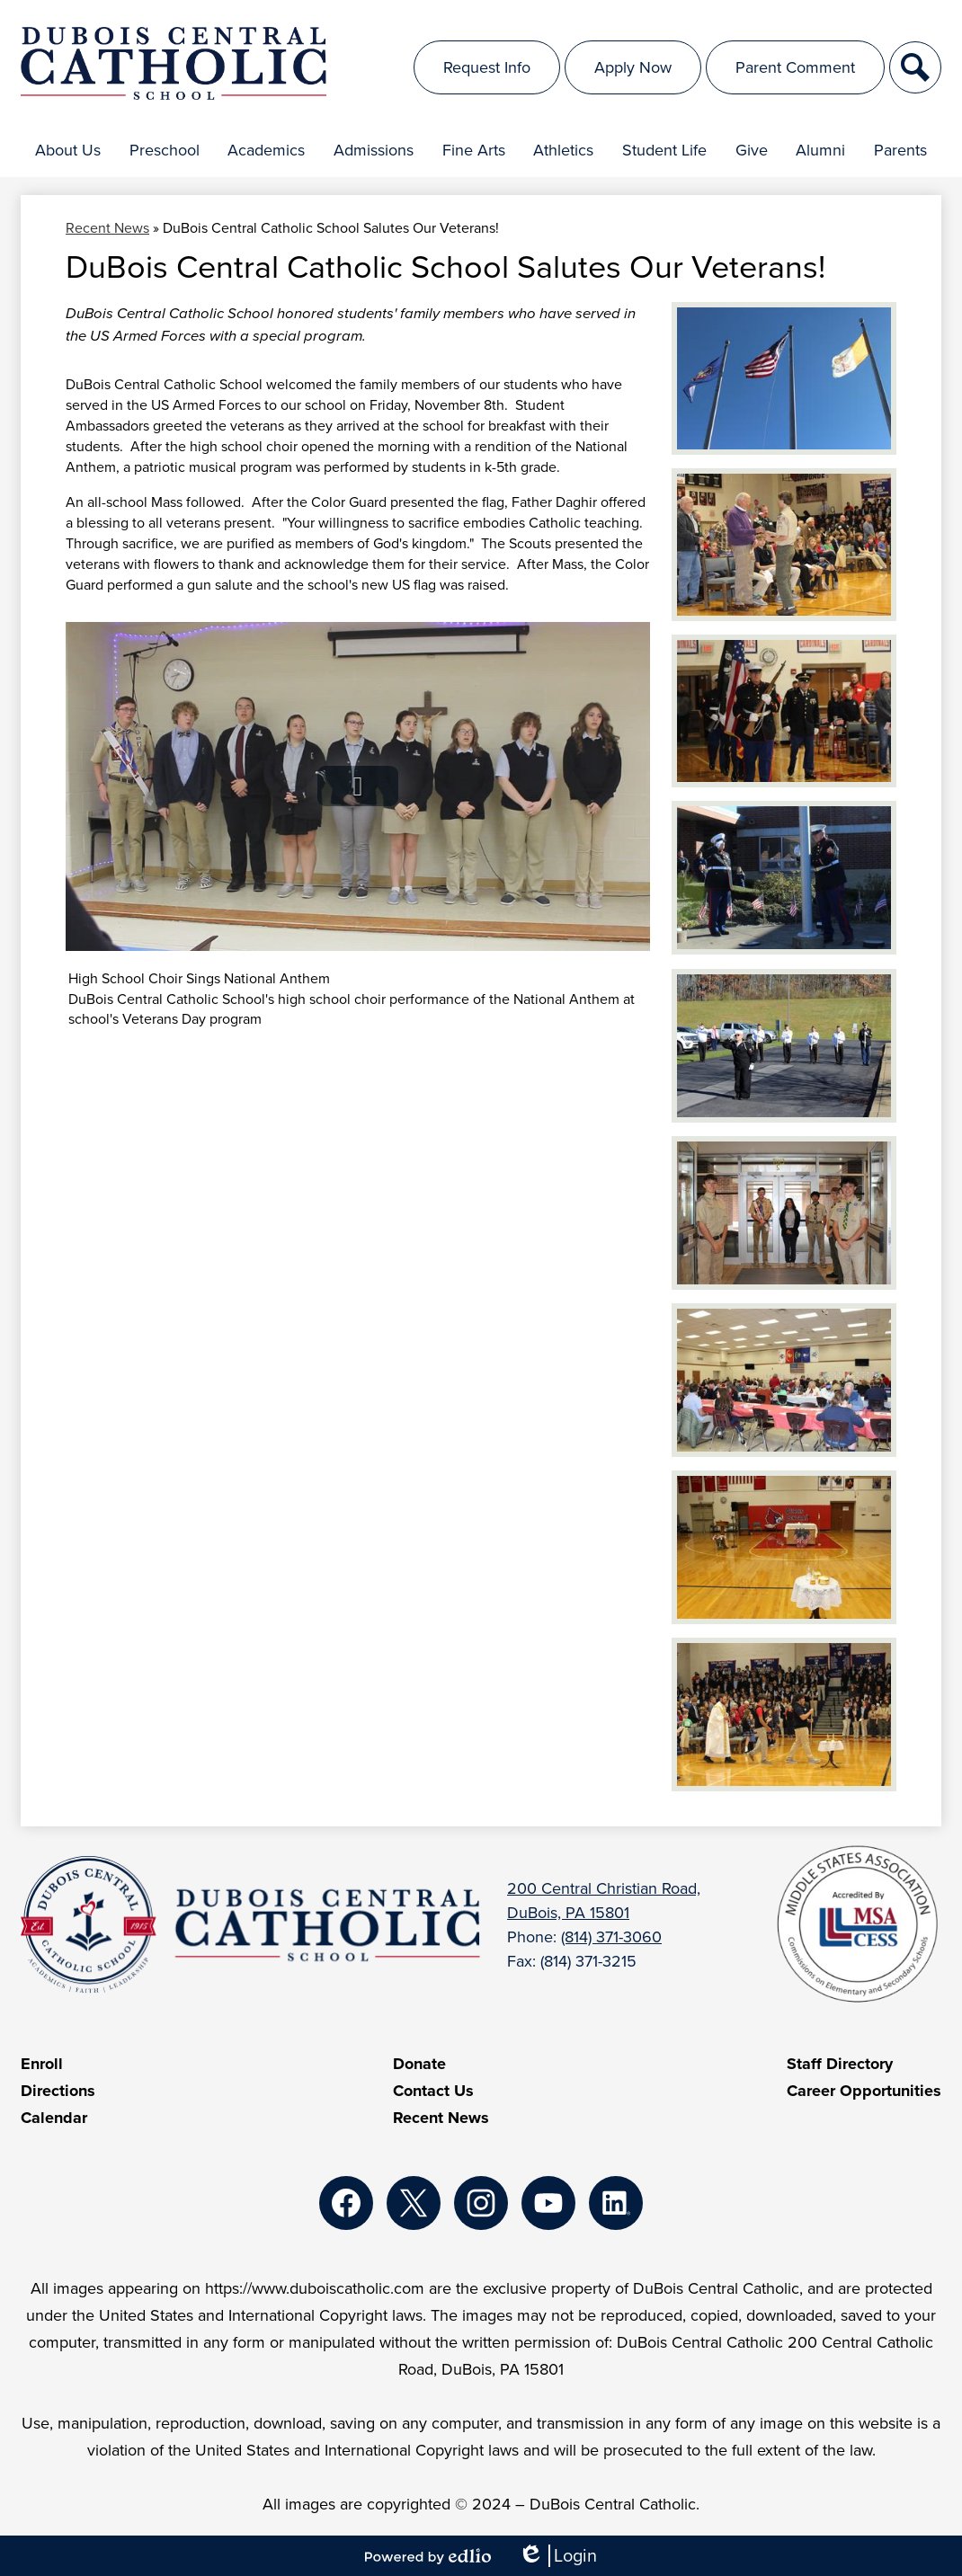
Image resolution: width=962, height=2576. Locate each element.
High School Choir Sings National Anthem (199, 978)
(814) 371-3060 (611, 1937)
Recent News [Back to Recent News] (107, 228)
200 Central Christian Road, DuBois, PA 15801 (603, 1900)
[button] (68, 150)
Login (557, 2556)
